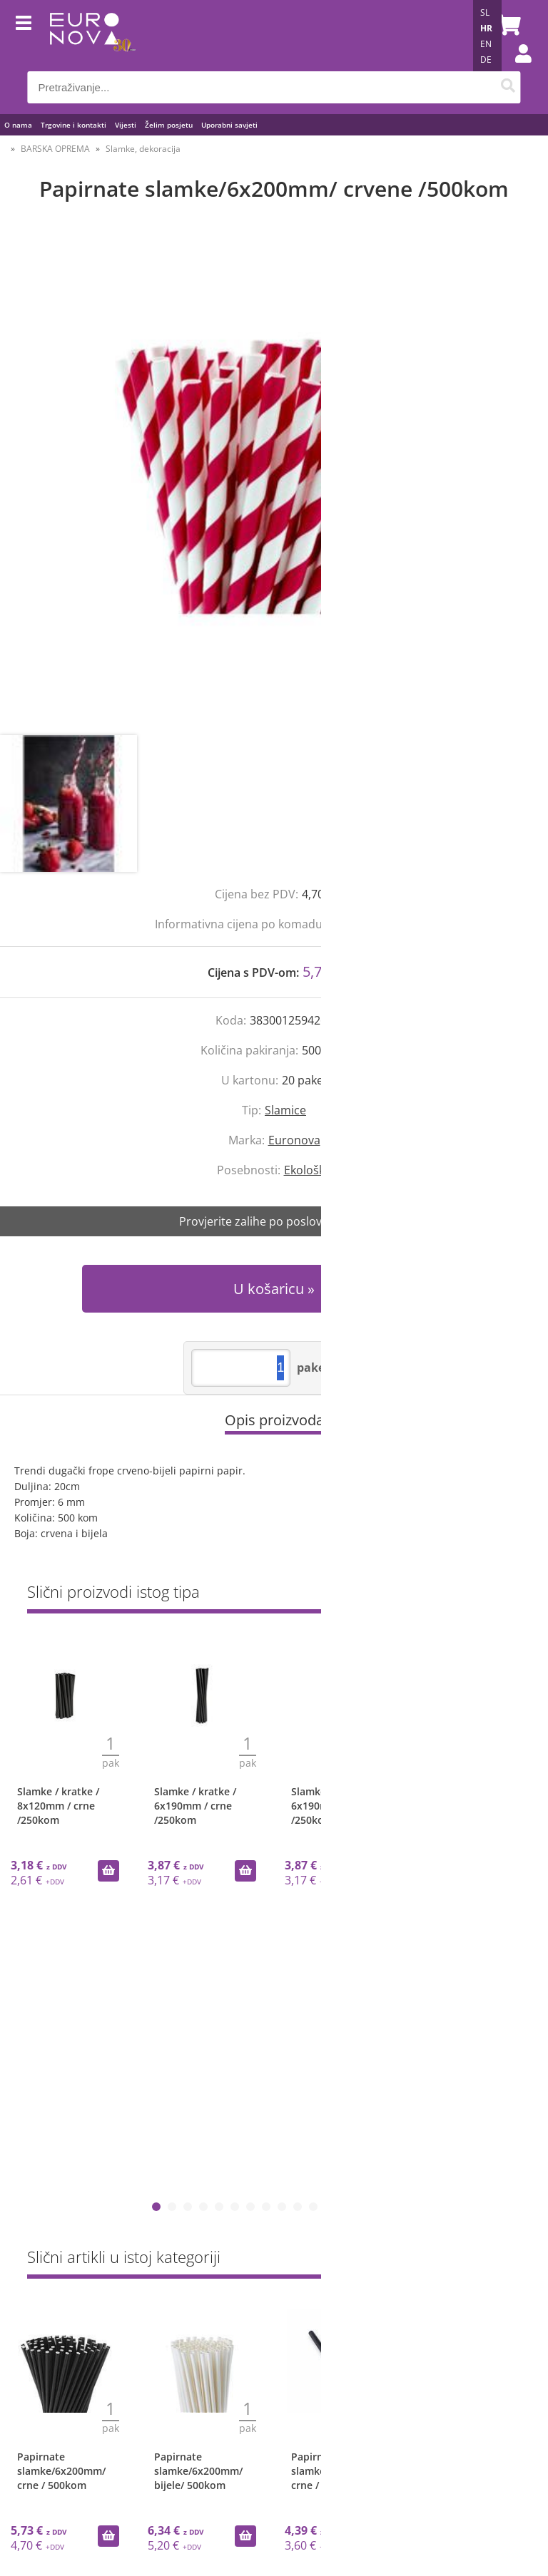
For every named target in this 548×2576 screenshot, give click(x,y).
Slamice (285, 1110)
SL (484, 12)
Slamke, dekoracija (143, 149)
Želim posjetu (169, 125)
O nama (18, 125)
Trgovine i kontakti (73, 125)
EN (486, 44)
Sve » (509, 1594)
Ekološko (308, 1170)
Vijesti (125, 125)
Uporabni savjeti (229, 125)
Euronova (294, 1140)
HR (486, 28)
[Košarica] (506, 25)
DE (486, 59)
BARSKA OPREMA (55, 149)
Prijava (515, 68)
